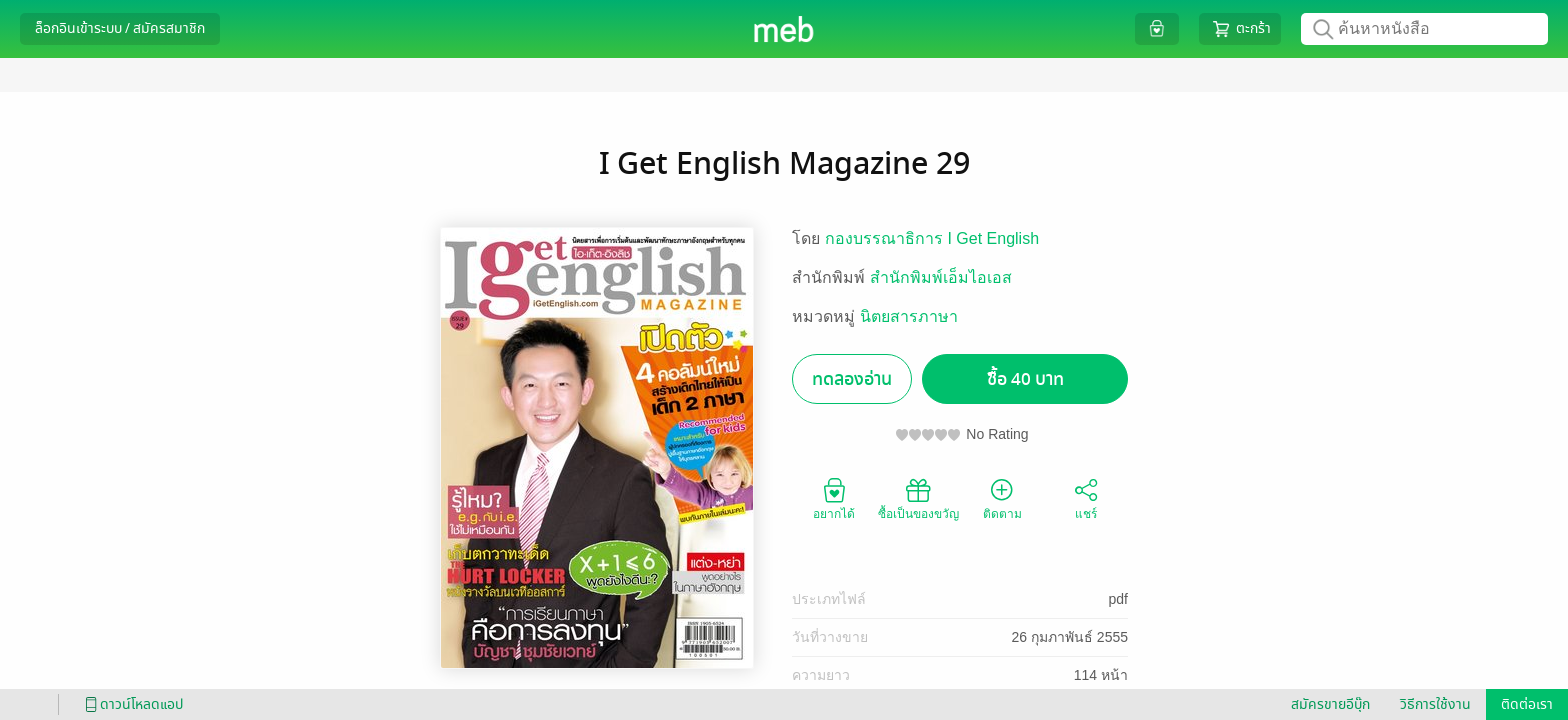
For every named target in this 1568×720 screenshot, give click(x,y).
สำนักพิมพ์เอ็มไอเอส (941, 277)
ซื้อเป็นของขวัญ (918, 498)
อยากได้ (834, 498)
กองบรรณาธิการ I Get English (932, 238)
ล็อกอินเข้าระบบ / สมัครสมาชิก (120, 28)
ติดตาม (1002, 498)
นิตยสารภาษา (909, 316)
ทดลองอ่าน (852, 379)
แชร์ (1086, 498)
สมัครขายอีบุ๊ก (1330, 704)
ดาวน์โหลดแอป (131, 704)
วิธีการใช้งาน (1435, 704)
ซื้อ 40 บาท (1025, 379)
